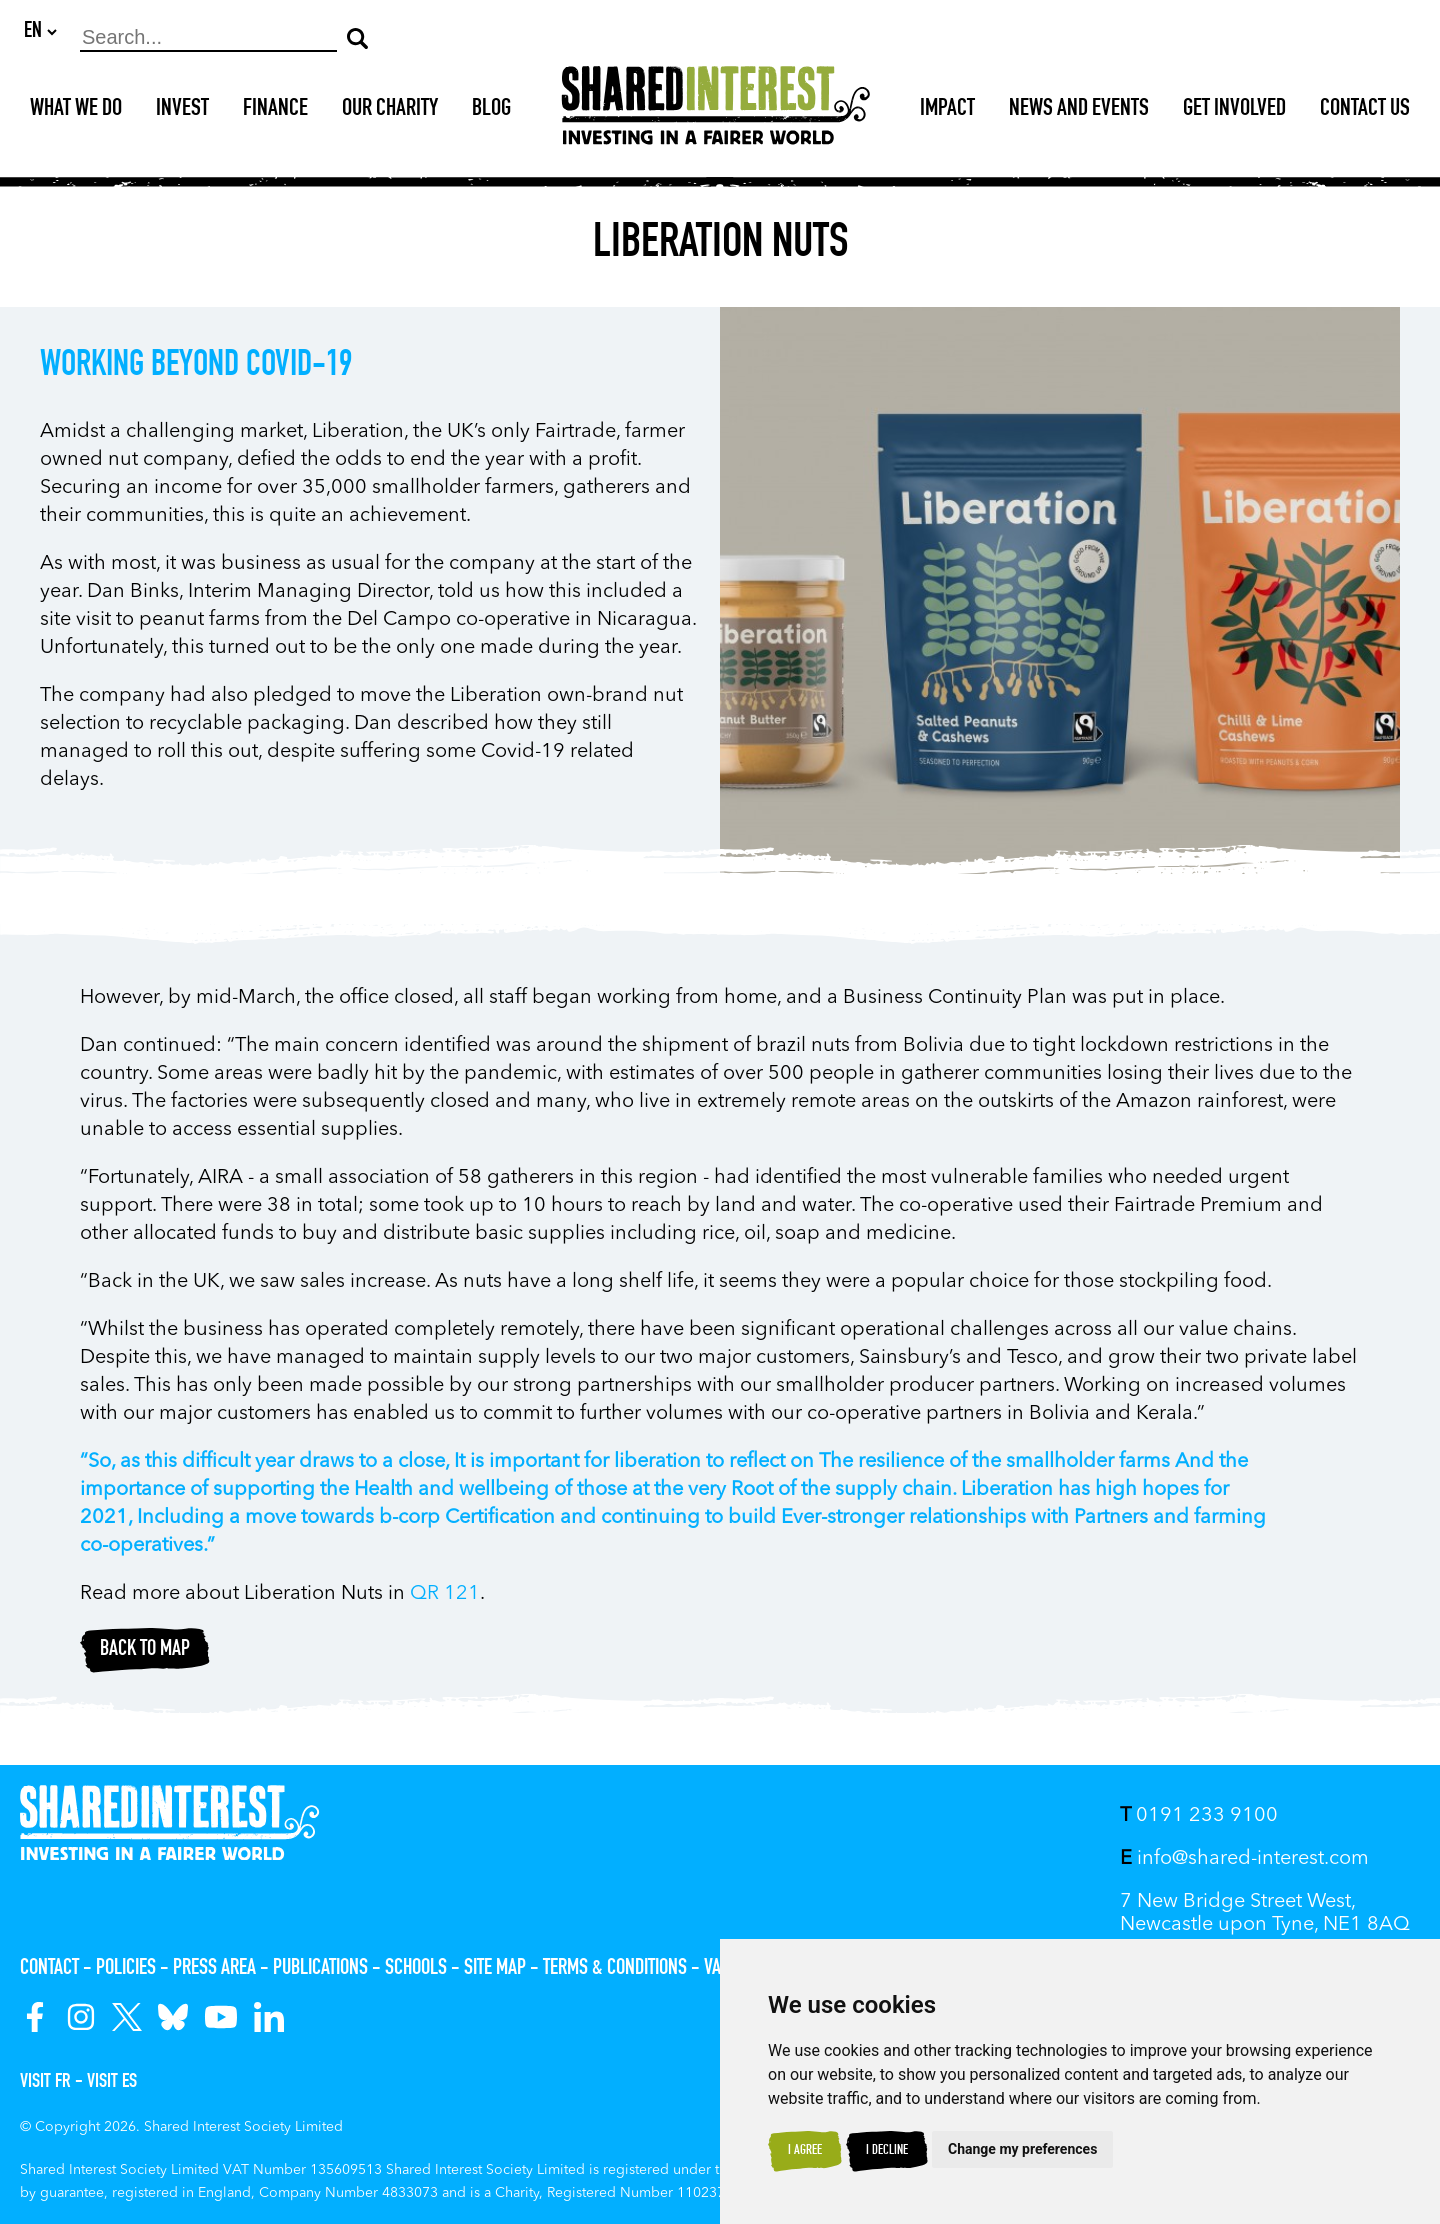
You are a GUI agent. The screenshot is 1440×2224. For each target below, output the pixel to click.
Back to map (145, 1651)
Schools (416, 1969)
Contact (49, 1969)
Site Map (495, 1969)
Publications (320, 1969)
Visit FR (45, 2083)
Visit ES (112, 2083)
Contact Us (1365, 111)
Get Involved (1234, 111)
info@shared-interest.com (1244, 1859)
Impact (947, 111)
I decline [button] (887, 2151)
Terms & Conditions (615, 1969)
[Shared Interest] (716, 111)
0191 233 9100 (1199, 1816)
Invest (182, 111)
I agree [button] (805, 2151)
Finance (275, 111)
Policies (126, 1969)
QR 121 (445, 1595)
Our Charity (390, 111)
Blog (491, 111)
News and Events (1079, 111)
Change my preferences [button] (1022, 2149)
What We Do (76, 111)
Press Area (214, 1969)
